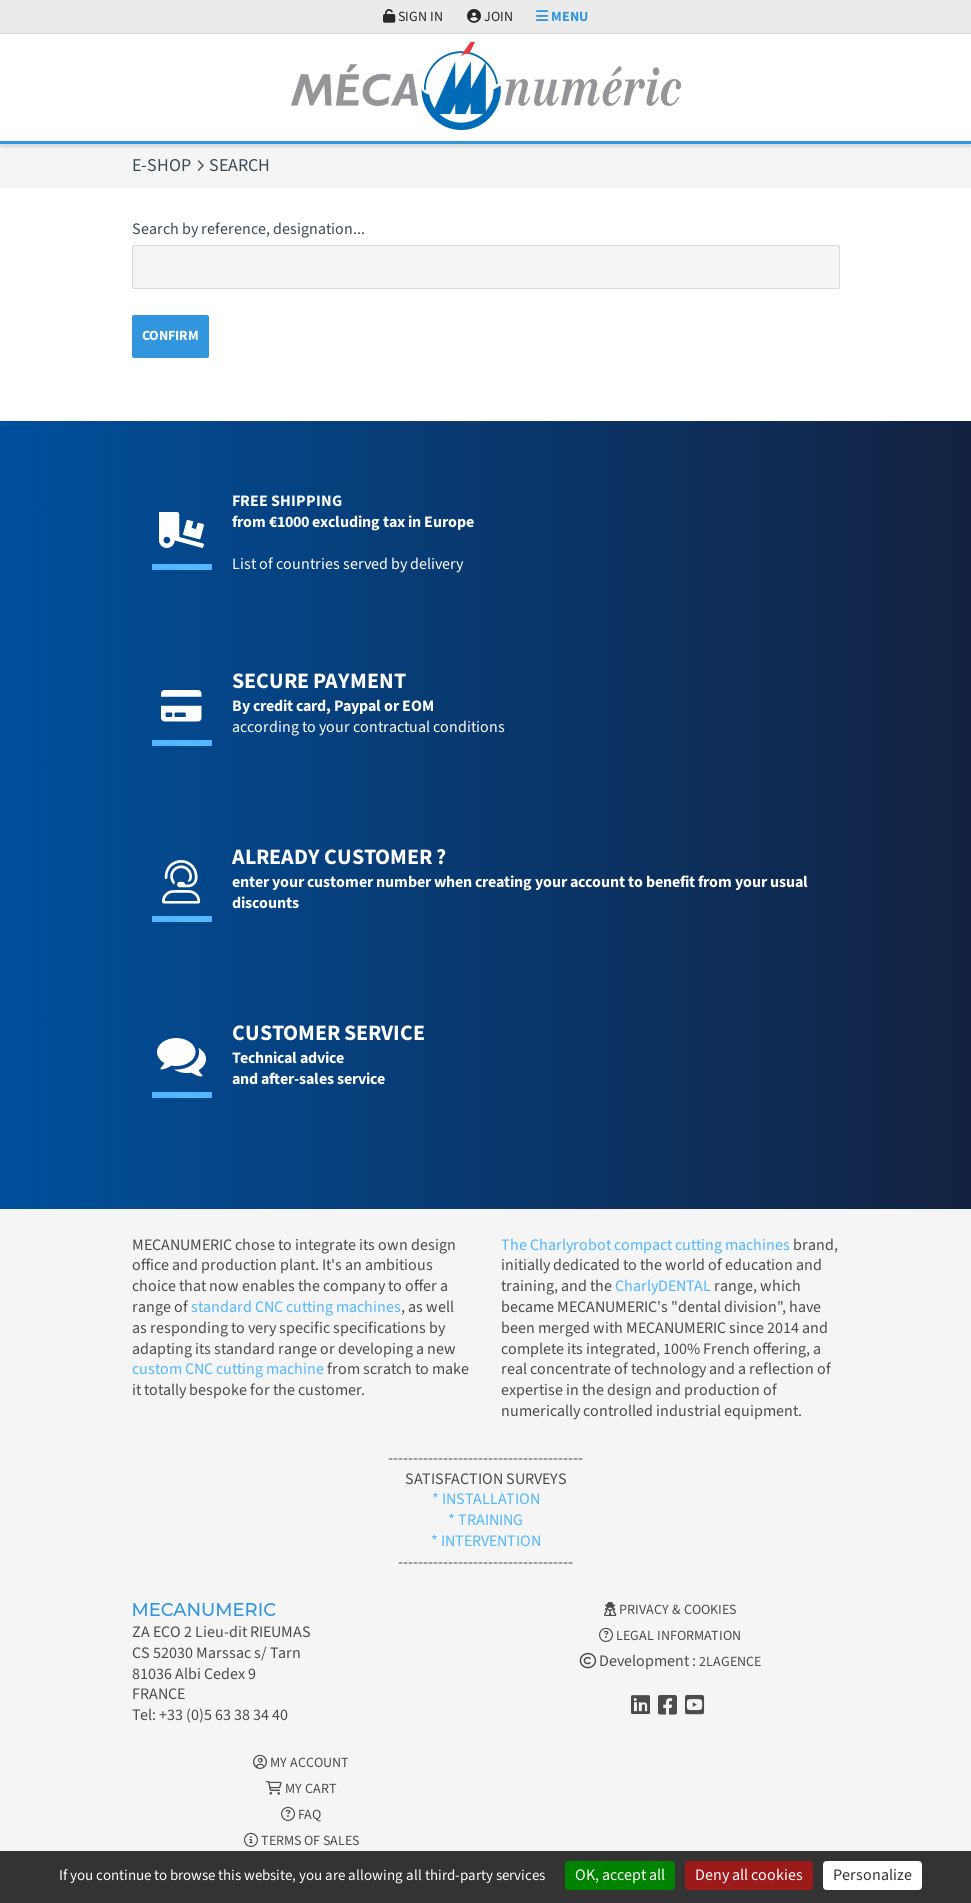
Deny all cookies (749, 1875)
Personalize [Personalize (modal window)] (872, 1875)
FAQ (301, 1815)
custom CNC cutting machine (228, 1369)
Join (490, 17)
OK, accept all (620, 1875)
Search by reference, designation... (248, 229)
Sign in (413, 17)
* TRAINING (485, 1520)
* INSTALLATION (486, 1499)
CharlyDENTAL (664, 1286)
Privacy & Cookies (670, 1610)
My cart (301, 1789)
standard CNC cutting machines (294, 1307)
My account (301, 1763)
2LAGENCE (730, 1662)
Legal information (670, 1636)
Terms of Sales (301, 1841)
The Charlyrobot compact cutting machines (645, 1245)
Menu (562, 17)
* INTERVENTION (486, 1541)
